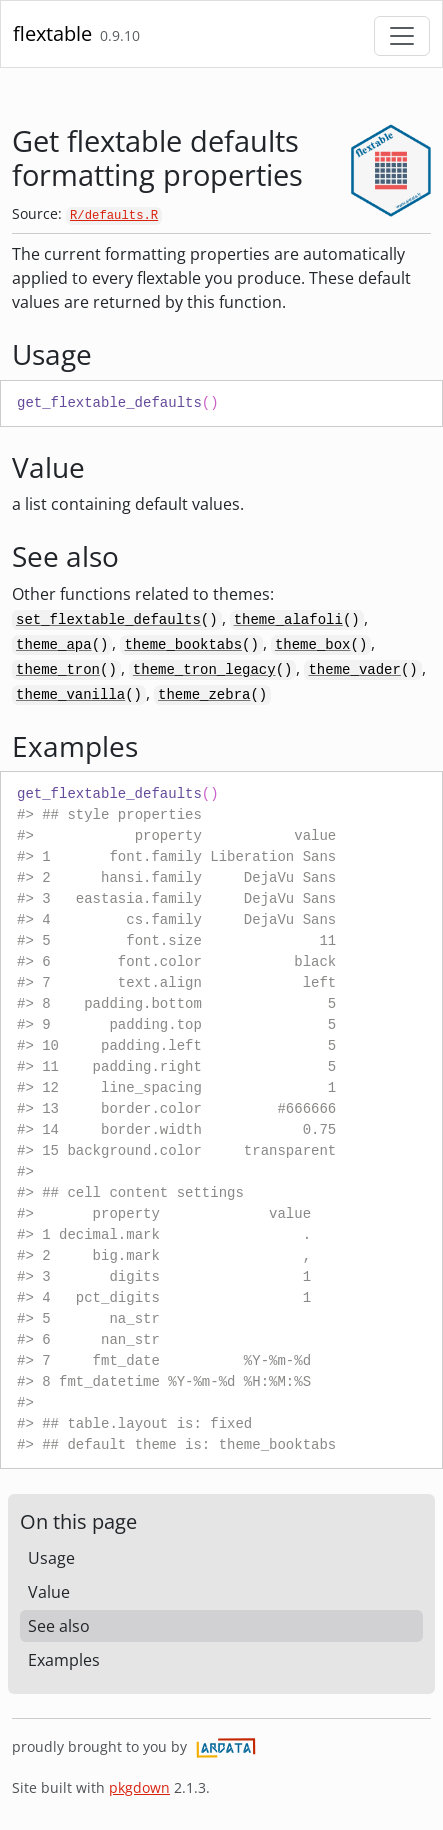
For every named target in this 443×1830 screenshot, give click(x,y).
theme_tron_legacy (204, 670)
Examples (64, 1660)
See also (59, 1626)
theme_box (313, 645)
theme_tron (58, 670)
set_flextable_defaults (108, 620)
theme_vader (354, 670)
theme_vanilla (70, 695)
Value (49, 1592)
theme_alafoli (288, 620)
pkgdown (139, 1787)
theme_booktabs (183, 645)
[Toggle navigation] (402, 36)
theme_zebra (204, 695)
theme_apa (54, 645)
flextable (52, 33)
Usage (51, 1558)
